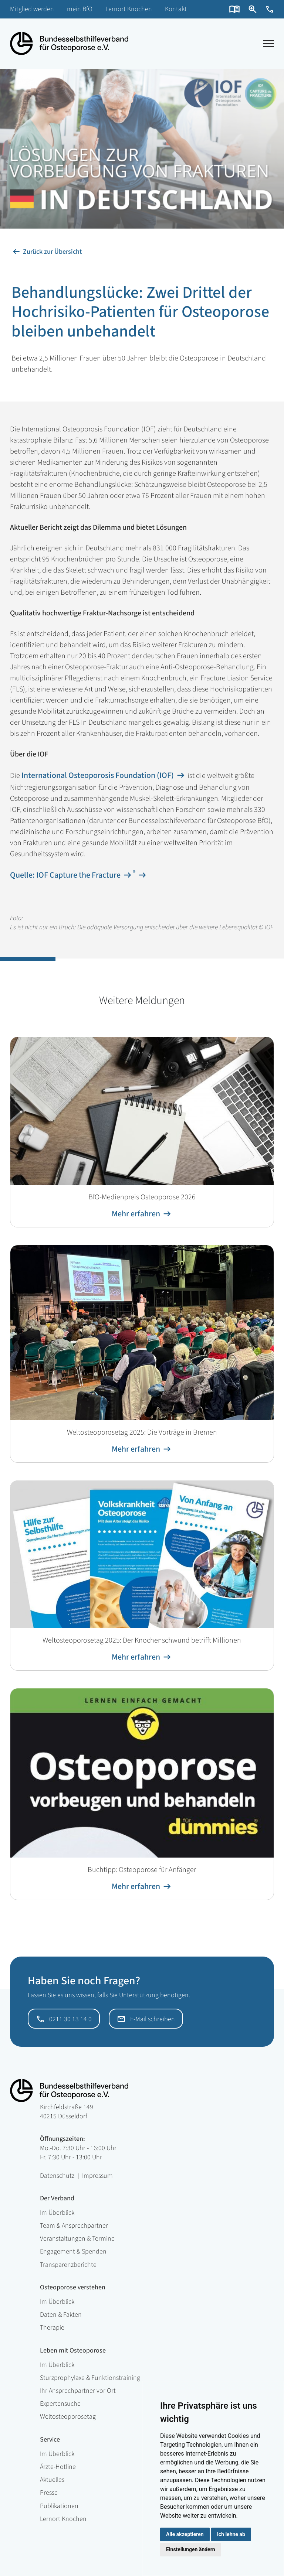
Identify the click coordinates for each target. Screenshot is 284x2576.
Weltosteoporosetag (68, 2416)
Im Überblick (57, 2212)
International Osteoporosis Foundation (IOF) (97, 775)
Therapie (52, 2327)
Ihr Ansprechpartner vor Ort (78, 2390)
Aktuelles (52, 2479)
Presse (49, 2492)
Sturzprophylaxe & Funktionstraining (90, 2377)
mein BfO (79, 9)
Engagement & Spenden (73, 2251)
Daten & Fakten (61, 2314)
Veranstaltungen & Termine (77, 2238)
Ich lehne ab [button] (231, 2534)
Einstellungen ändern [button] (190, 2549)
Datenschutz (57, 2176)
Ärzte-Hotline (58, 2466)
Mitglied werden (32, 9)
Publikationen (59, 2506)
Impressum (97, 2176)
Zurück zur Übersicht (52, 251)
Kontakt (176, 9)
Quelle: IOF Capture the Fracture (65, 875)
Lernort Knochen (128, 9)
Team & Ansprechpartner (74, 2225)
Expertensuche (60, 2403)
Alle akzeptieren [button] (185, 2534)
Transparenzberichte (68, 2264)
